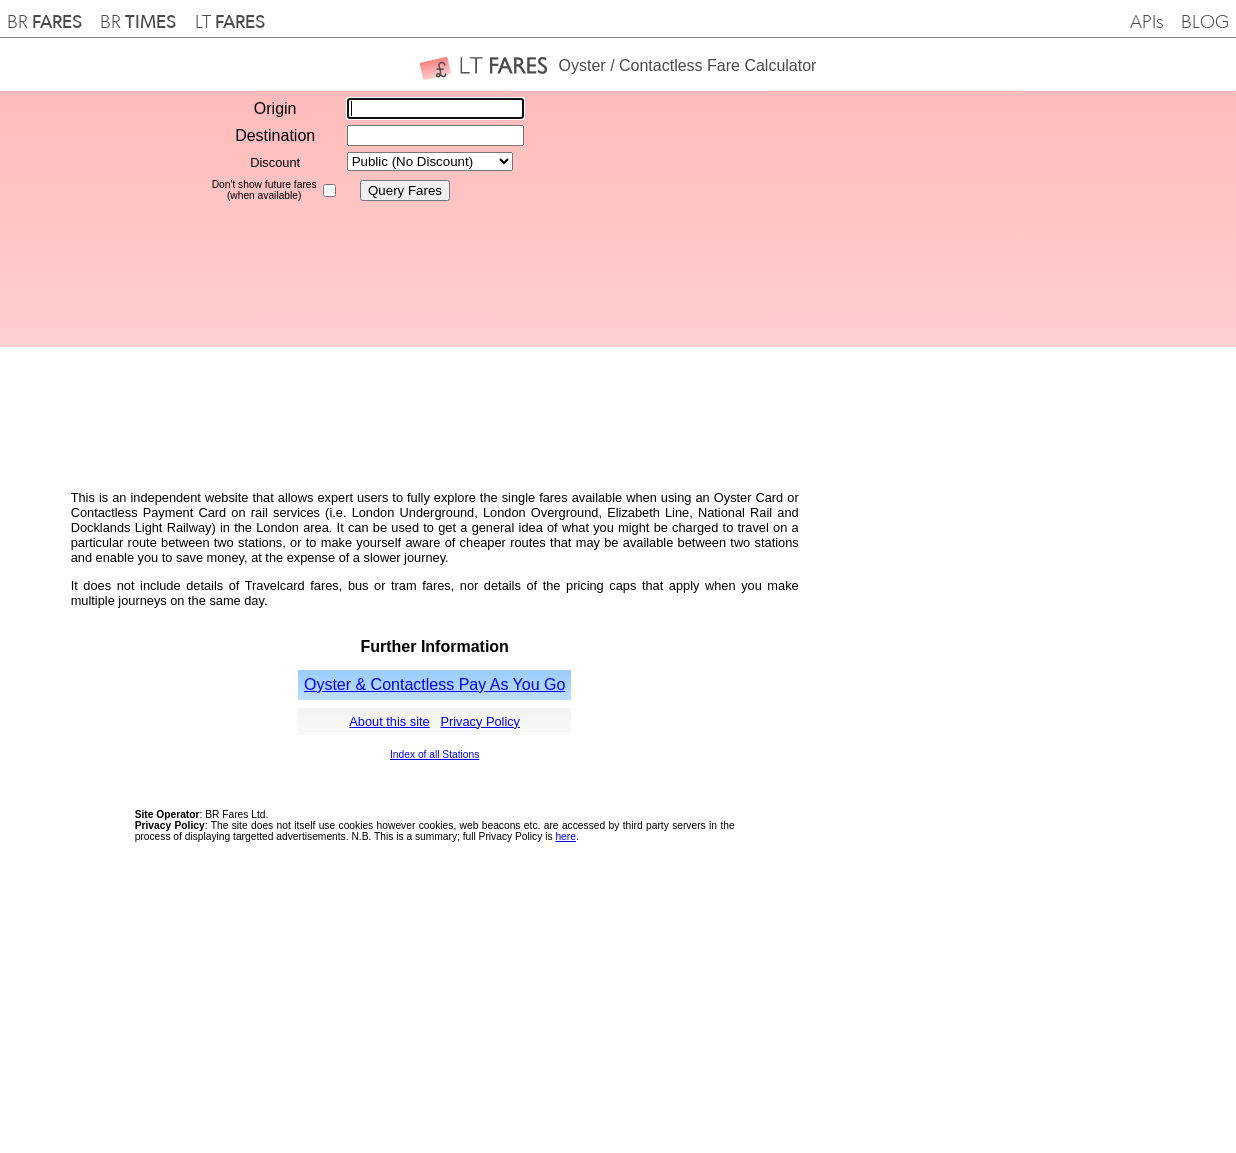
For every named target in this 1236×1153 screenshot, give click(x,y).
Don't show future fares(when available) (264, 190)
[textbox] (435, 108)
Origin (275, 108)
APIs (1146, 22)
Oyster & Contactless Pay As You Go (434, 684)
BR (44, 22)
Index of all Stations (434, 754)
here (565, 836)
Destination (275, 135)
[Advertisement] (886, 219)
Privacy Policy (480, 721)
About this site (389, 721)
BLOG (1205, 22)
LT (230, 22)
